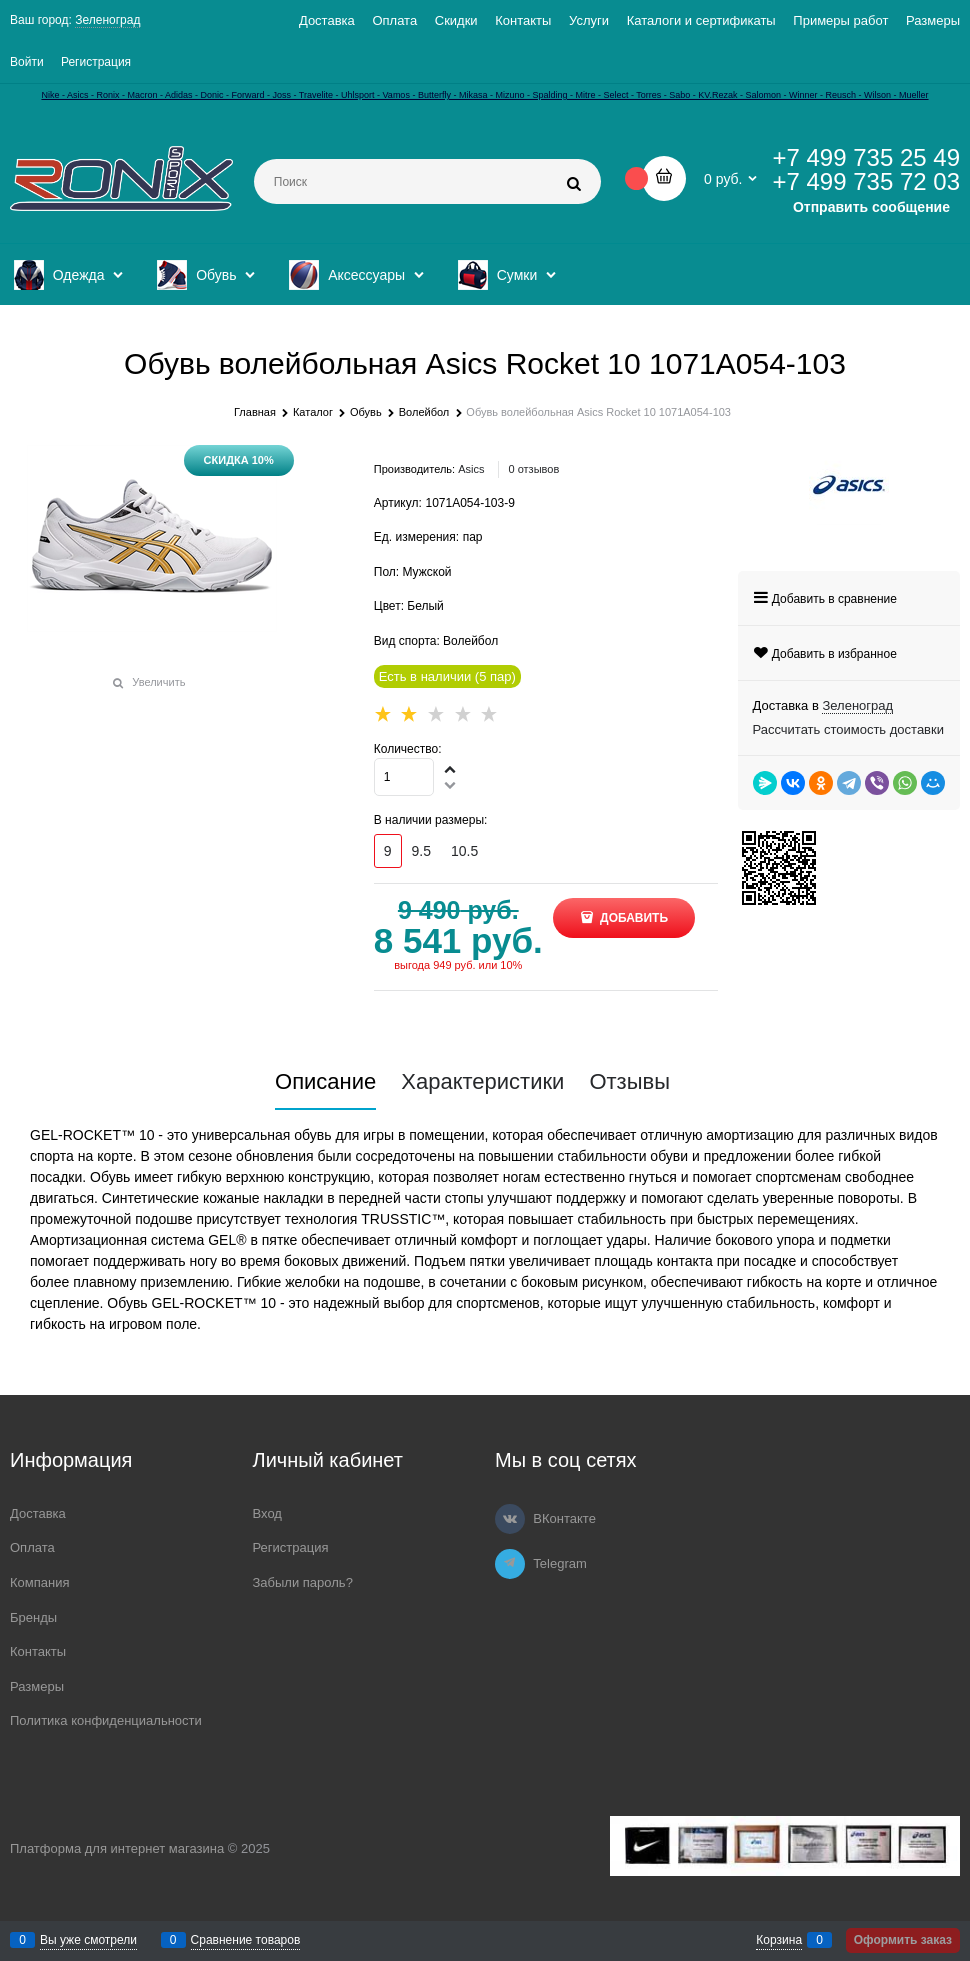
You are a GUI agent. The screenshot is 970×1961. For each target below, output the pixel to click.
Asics (471, 469)
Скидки (456, 20)
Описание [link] (325, 1082)
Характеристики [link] (482, 1082)
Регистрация (96, 62)
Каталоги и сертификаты (701, 20)
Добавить (632, 918)
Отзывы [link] (629, 1082)
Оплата (394, 20)
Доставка (327, 20)
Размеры (933, 20)
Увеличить (158, 682)
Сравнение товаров (246, 1940)
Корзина (779, 1940)
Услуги (589, 20)
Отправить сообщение (871, 207)
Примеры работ (840, 20)
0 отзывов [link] (534, 469)
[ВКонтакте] (510, 1519)
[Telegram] (510, 1564)
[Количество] (404, 777)
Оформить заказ (903, 1940)
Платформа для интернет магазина (117, 1848)
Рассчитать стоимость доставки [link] (848, 729)
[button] (451, 769)
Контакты (523, 20)
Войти (27, 62)
